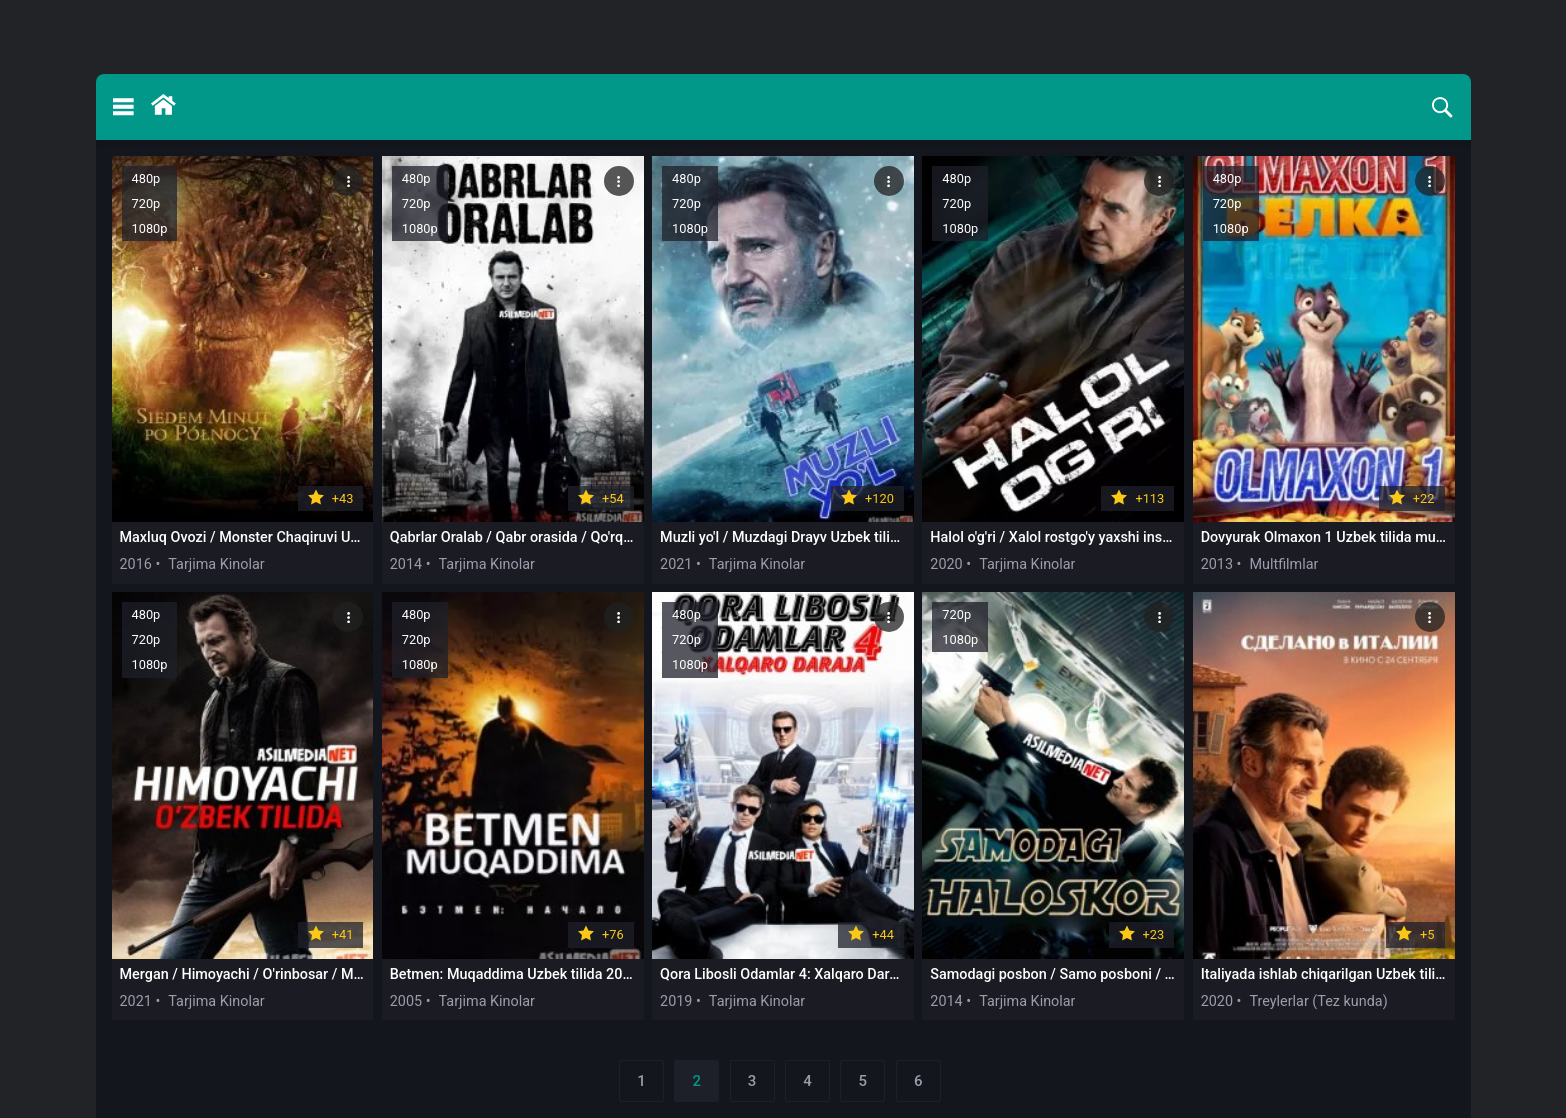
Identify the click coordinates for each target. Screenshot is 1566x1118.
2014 (406, 564)
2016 (136, 564)
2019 (676, 1001)
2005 (406, 1001)
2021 (676, 564)
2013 (1217, 564)
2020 (946, 564)
